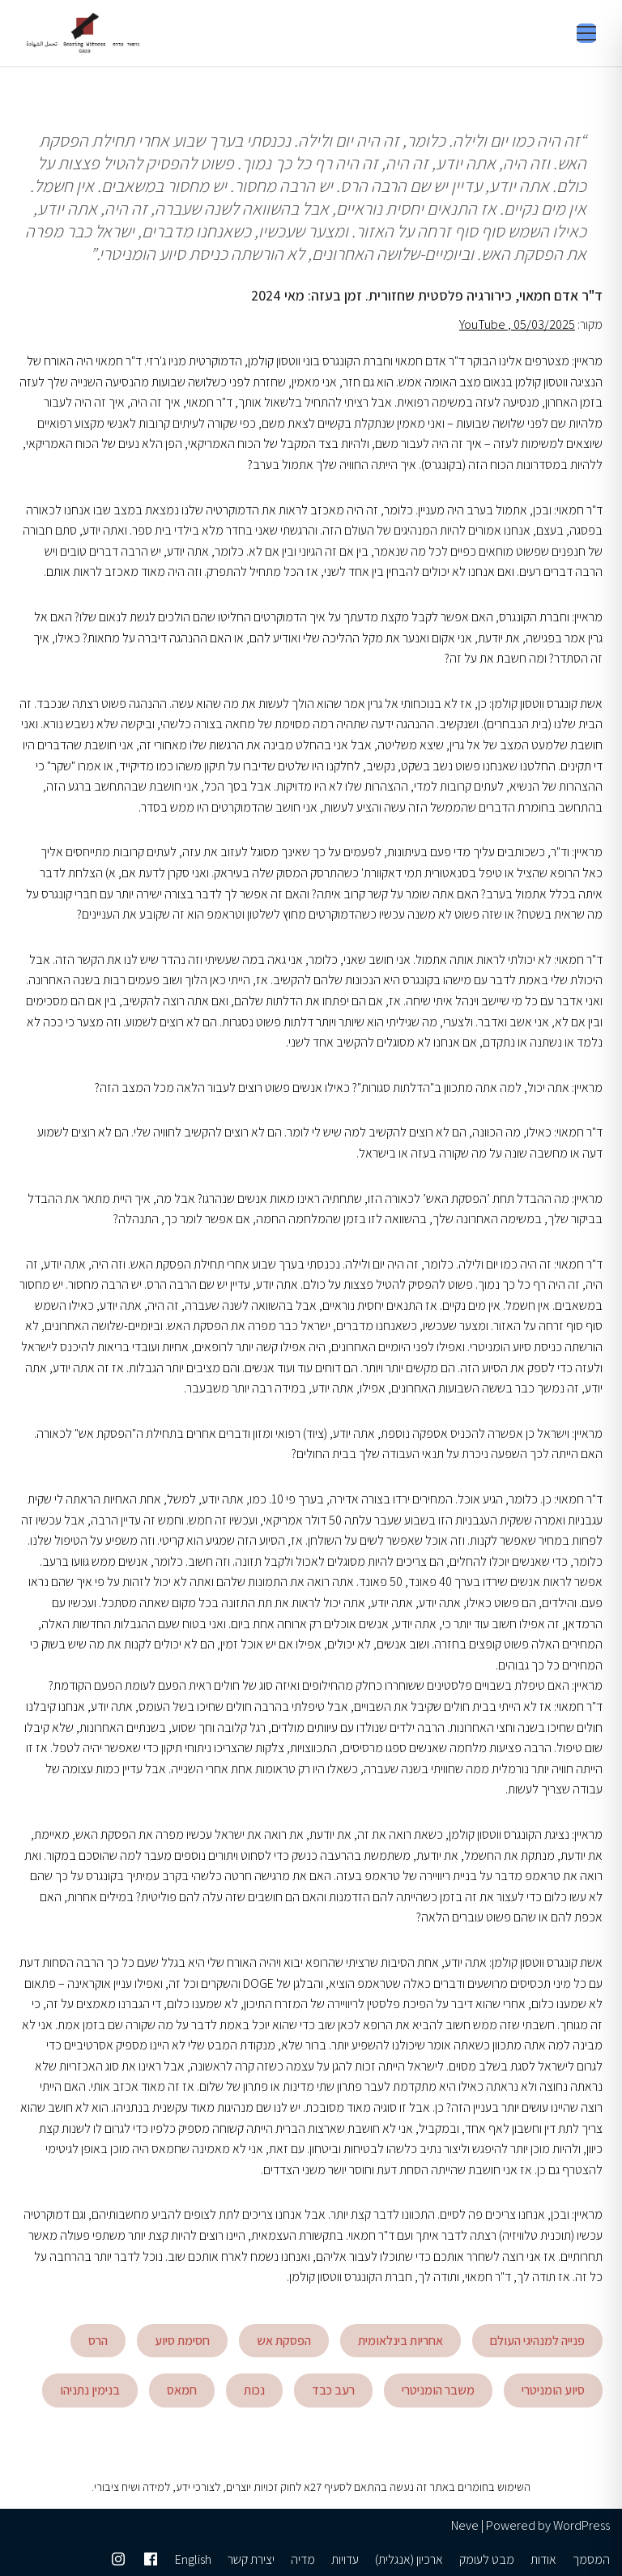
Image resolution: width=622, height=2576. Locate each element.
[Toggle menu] (586, 33)
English (193, 2559)
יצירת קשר (251, 2559)
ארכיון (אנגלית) (409, 2559)
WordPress (581, 2525)
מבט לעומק (486, 2559)
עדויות (345, 2559)
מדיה (303, 2559)
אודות (543, 2559)
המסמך (591, 2559)
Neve (465, 2525)
